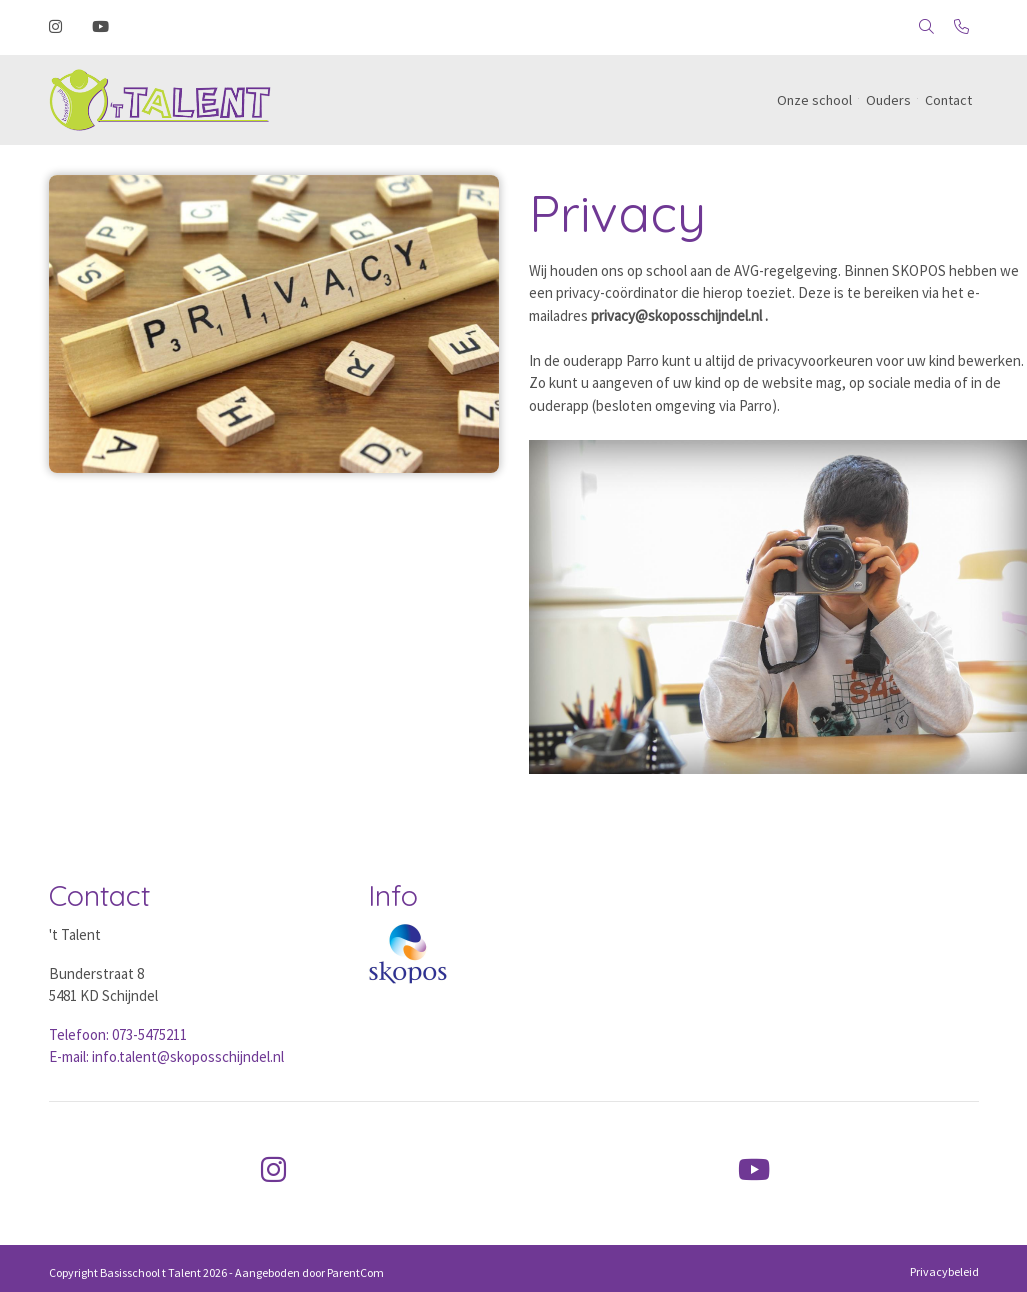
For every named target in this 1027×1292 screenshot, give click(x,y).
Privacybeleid (944, 1271)
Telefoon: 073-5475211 (118, 1034)
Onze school (814, 100)
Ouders (888, 100)
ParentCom (355, 1272)
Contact (948, 100)
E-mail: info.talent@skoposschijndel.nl (166, 1056)
